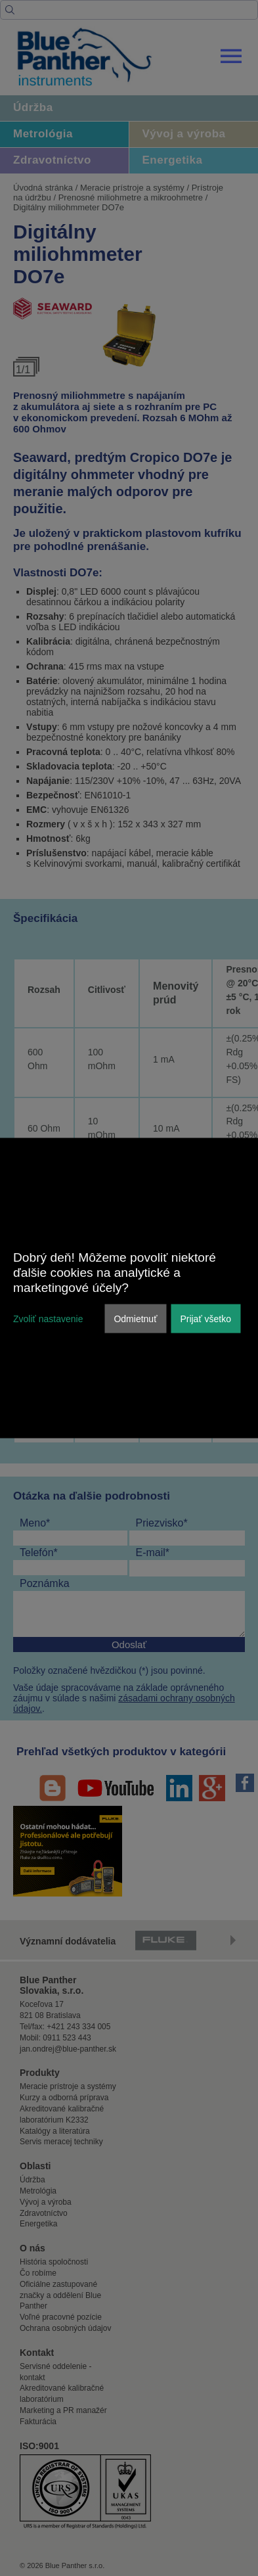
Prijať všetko (205, 1318)
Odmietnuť (135, 1318)
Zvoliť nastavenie (48, 1318)
